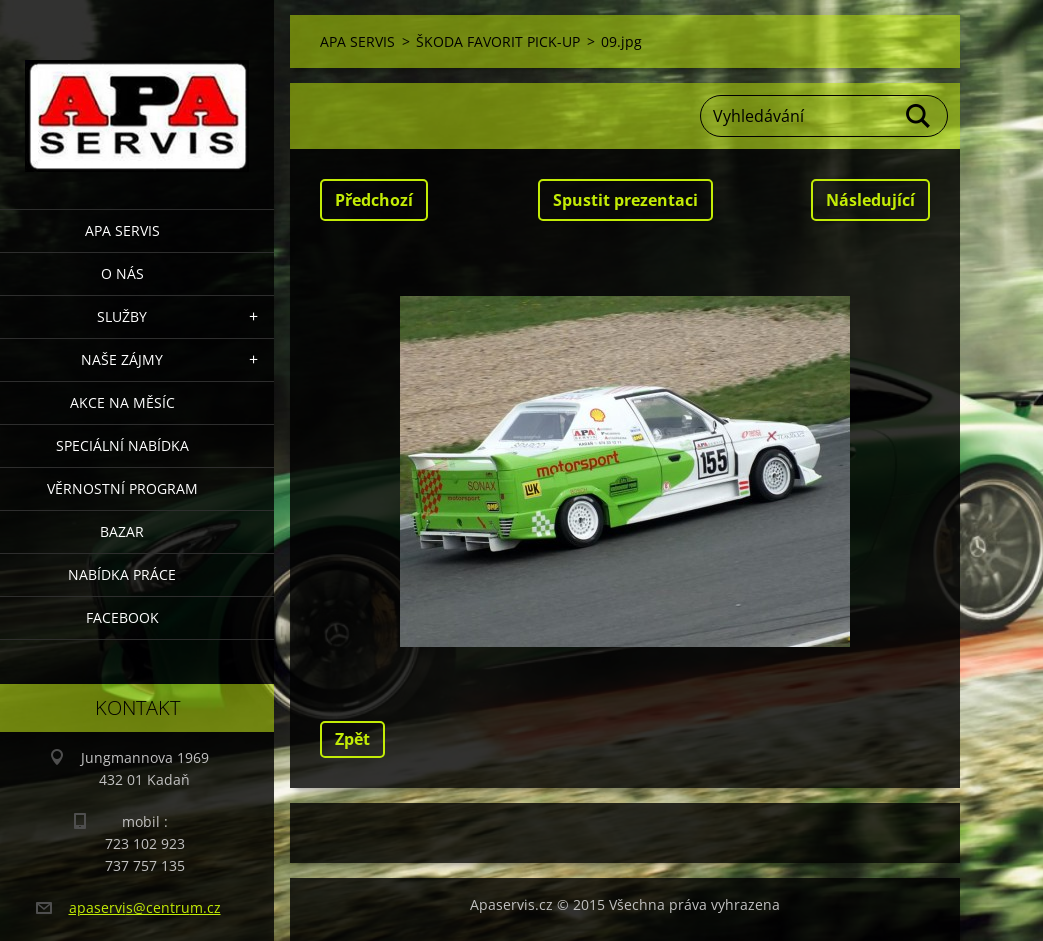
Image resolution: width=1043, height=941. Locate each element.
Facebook (122, 617)
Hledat (919, 116)
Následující (870, 200)
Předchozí (374, 200)
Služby (122, 316)
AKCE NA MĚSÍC (122, 402)
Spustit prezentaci (625, 200)
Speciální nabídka (122, 445)
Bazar (122, 531)
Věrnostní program (122, 488)
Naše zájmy (122, 359)
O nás (122, 273)
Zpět (352, 739)
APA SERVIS (122, 230)
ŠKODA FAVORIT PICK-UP (498, 41)
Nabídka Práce (122, 574)
